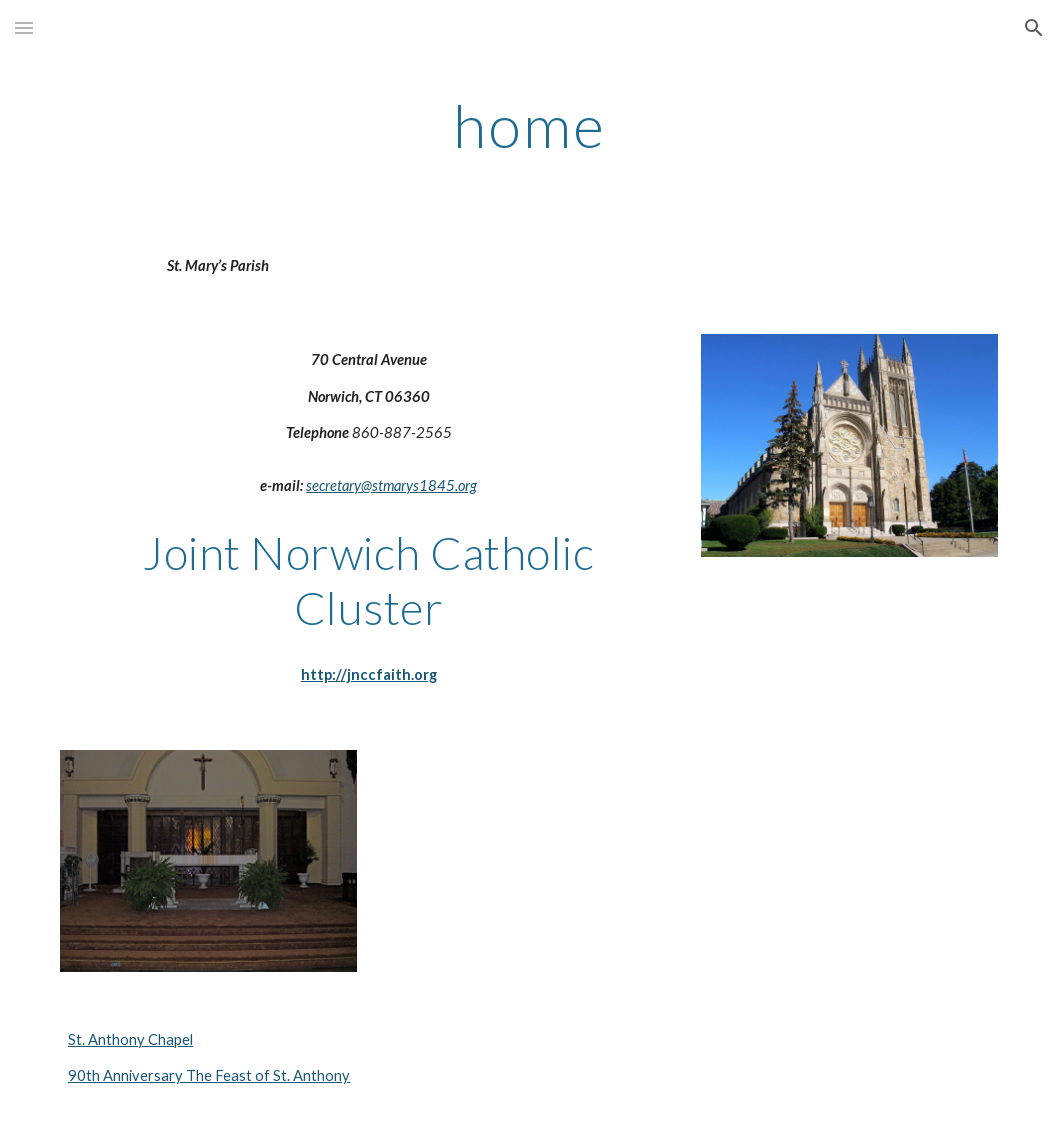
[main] (529, 125)
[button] (24, 27)
